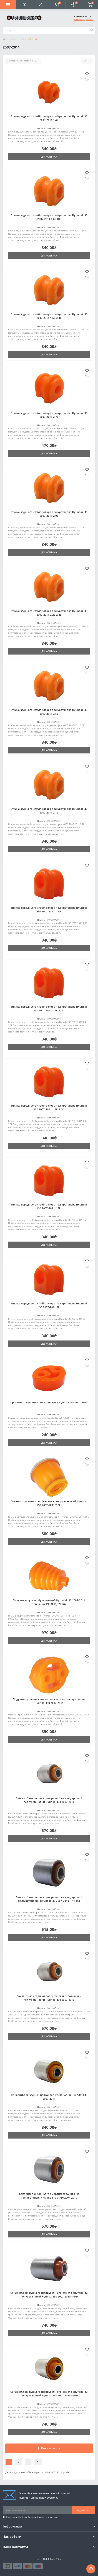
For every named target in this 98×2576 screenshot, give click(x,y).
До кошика (49, 156)
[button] (41, 4)
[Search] (91, 30)
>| (38, 2461)
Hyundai (13, 39)
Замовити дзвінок (83, 19)
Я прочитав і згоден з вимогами (32, 2516)
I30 (22, 39)
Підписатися (83, 2510)
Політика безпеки (27, 2516)
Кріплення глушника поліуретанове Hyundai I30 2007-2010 (48, 1402)
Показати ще (49, 2448)
